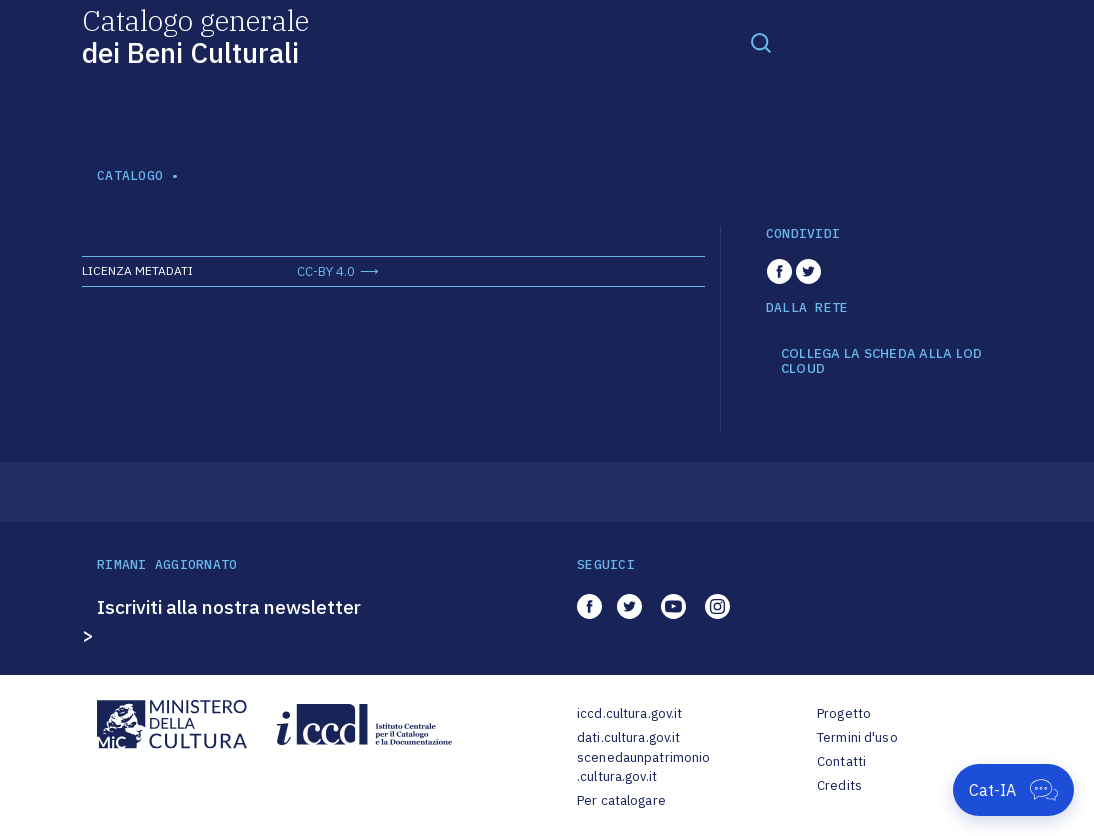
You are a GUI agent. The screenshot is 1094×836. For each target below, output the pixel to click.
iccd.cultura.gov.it (629, 713)
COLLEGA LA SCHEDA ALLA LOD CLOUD (882, 361)
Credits (839, 785)
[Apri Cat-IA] (1013, 790)
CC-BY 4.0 (326, 271)
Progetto (844, 713)
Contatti (841, 761)
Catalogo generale (195, 35)
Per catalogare (621, 800)
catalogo (130, 175)
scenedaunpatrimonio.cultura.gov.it (643, 767)
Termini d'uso (857, 737)
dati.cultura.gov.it (628, 737)
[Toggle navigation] (761, 42)
